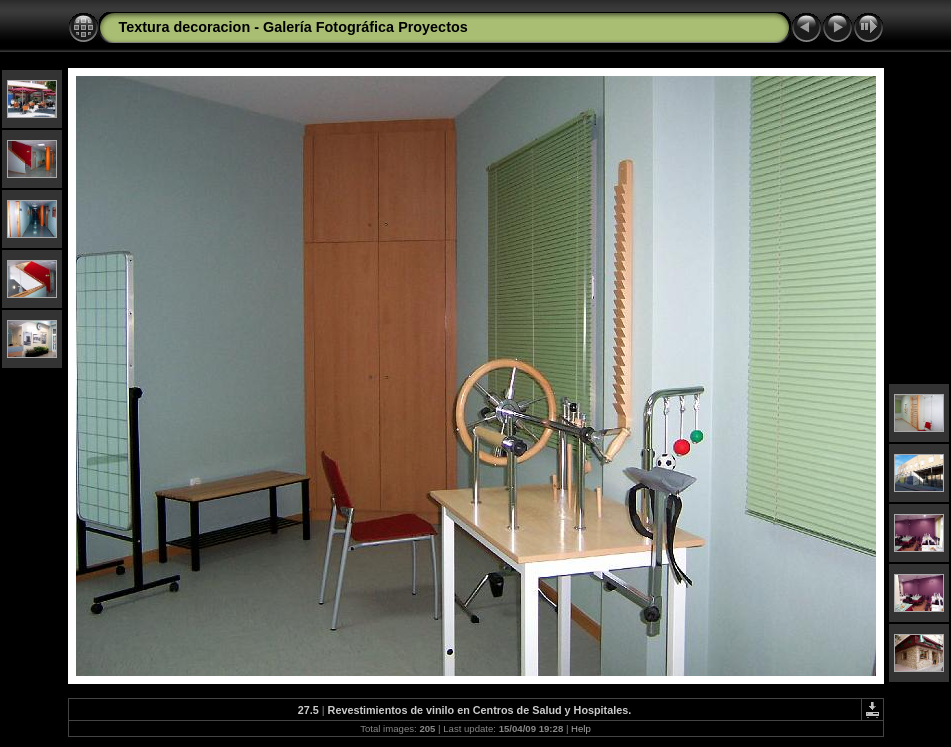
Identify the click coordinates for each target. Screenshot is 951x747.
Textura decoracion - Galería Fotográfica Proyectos (293, 27)
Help (581, 728)
